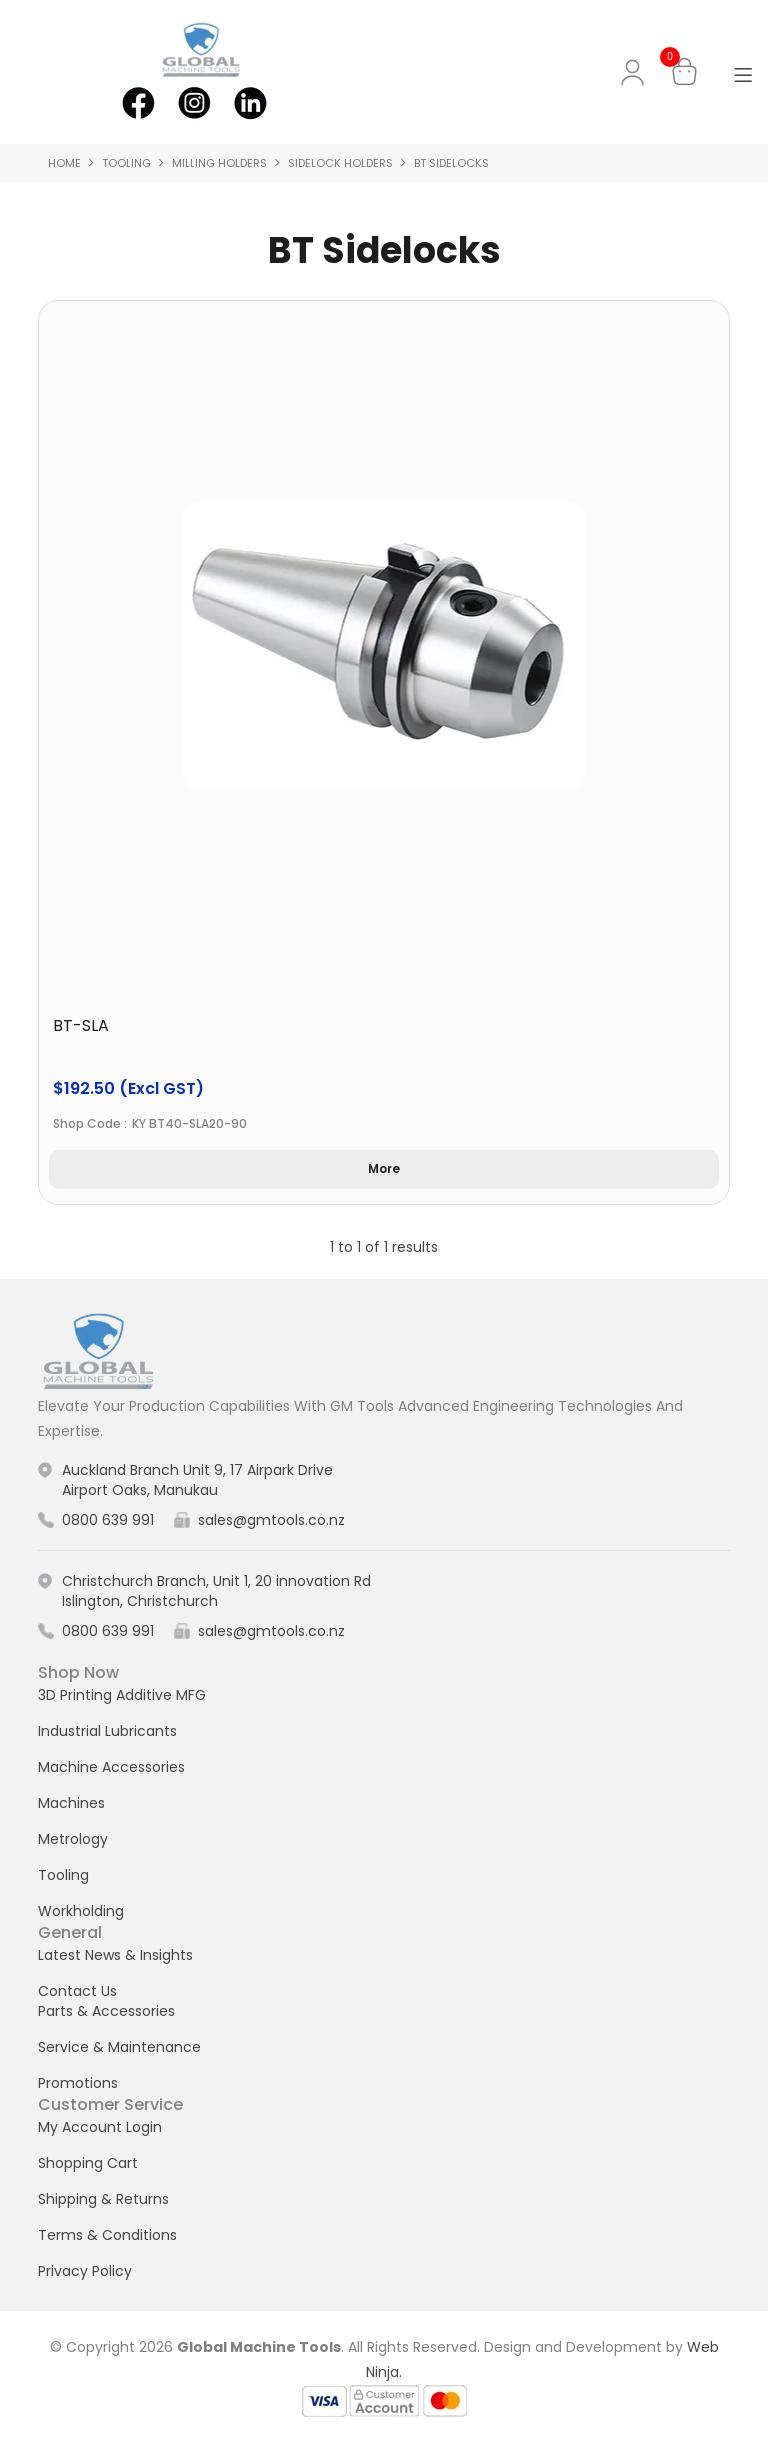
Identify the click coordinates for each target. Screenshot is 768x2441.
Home (64, 163)
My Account (636, 72)
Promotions (78, 2083)
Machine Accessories (111, 1767)
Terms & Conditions (107, 2235)
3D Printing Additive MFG (122, 1695)
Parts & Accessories (106, 2011)
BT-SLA (81, 1025)
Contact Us (77, 1991)
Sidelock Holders (340, 163)
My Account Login (100, 2127)
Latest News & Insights (115, 1955)
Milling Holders (219, 163)
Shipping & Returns (103, 2199)
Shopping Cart (88, 2163)
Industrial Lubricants (107, 1731)
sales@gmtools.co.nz (271, 1520)
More (384, 1168)
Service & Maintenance (119, 2047)
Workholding (81, 1911)
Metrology (73, 1839)
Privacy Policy (85, 2271)
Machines (71, 1803)
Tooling (126, 163)
